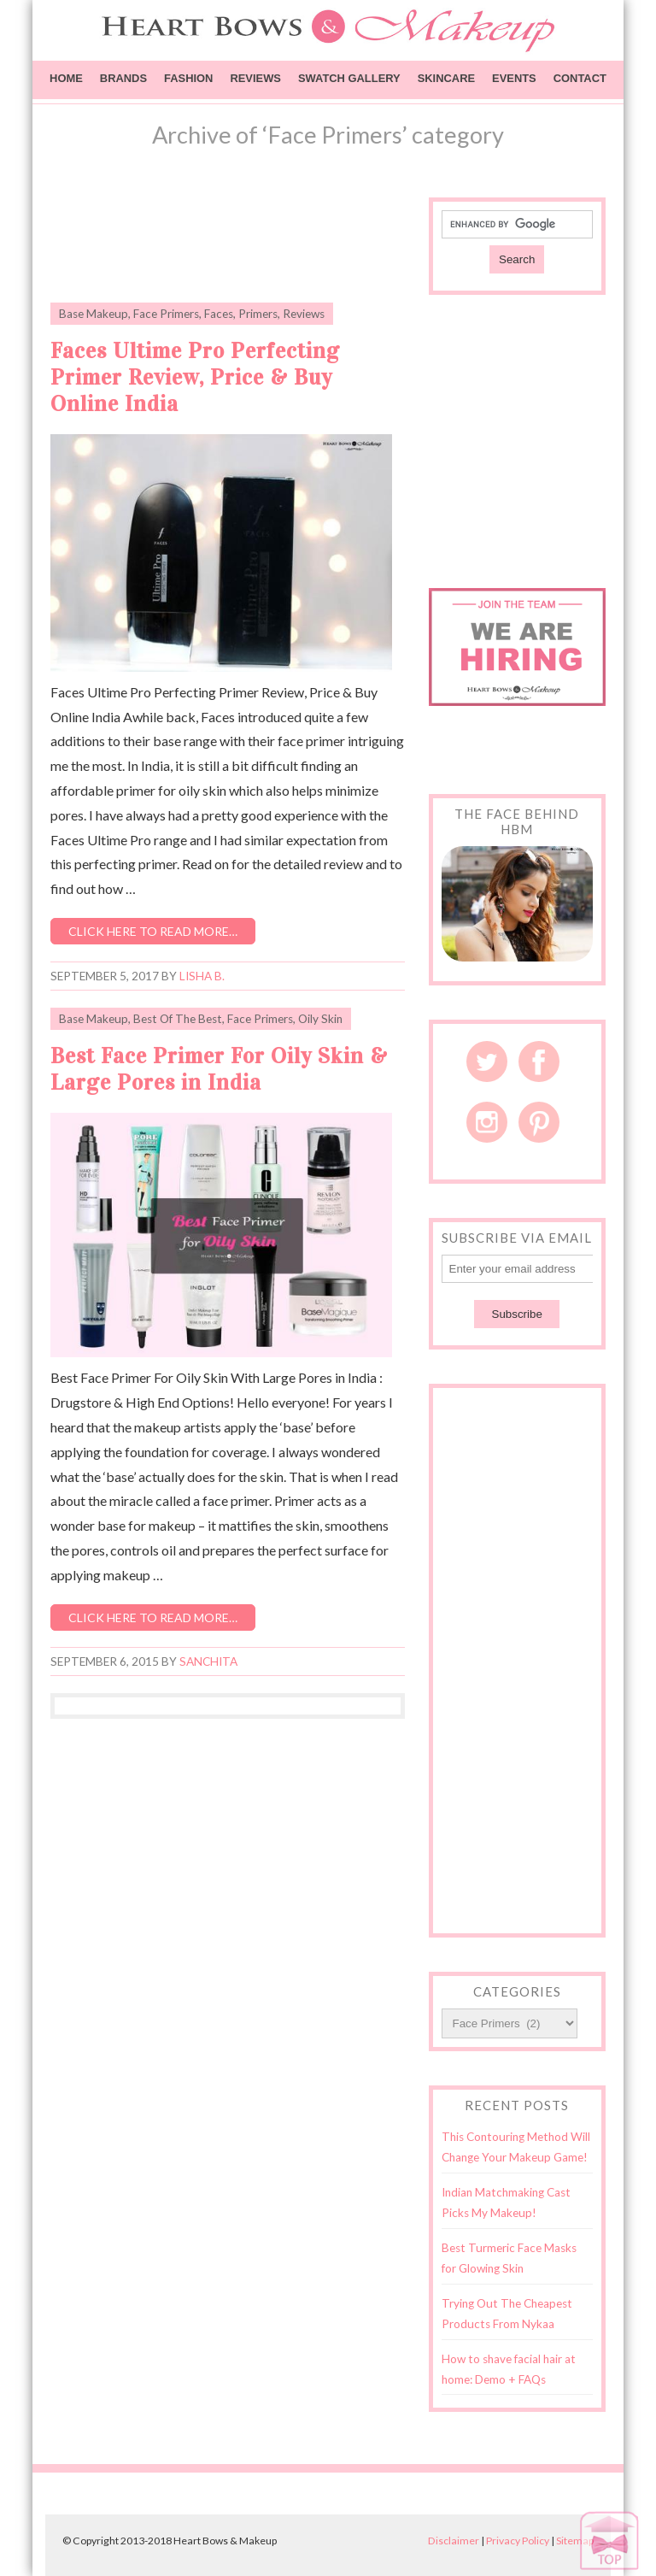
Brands (123, 78)
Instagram (486, 1122)
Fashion (188, 78)
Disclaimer (453, 2540)
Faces (218, 314)
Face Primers (166, 314)
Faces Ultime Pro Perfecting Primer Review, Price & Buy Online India (195, 377)
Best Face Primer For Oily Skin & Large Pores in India (219, 1069)
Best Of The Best (177, 1019)
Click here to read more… (152, 931)
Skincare (446, 78)
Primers (258, 314)
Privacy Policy (517, 2540)
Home (66, 78)
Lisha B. (202, 976)
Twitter (486, 1061)
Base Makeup (93, 314)
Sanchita (208, 1661)
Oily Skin (320, 1019)
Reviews (255, 78)
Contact (580, 78)
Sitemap (575, 2540)
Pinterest (538, 1122)
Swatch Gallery (349, 78)
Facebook (538, 1061)
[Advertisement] (250, 240)
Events (514, 78)
